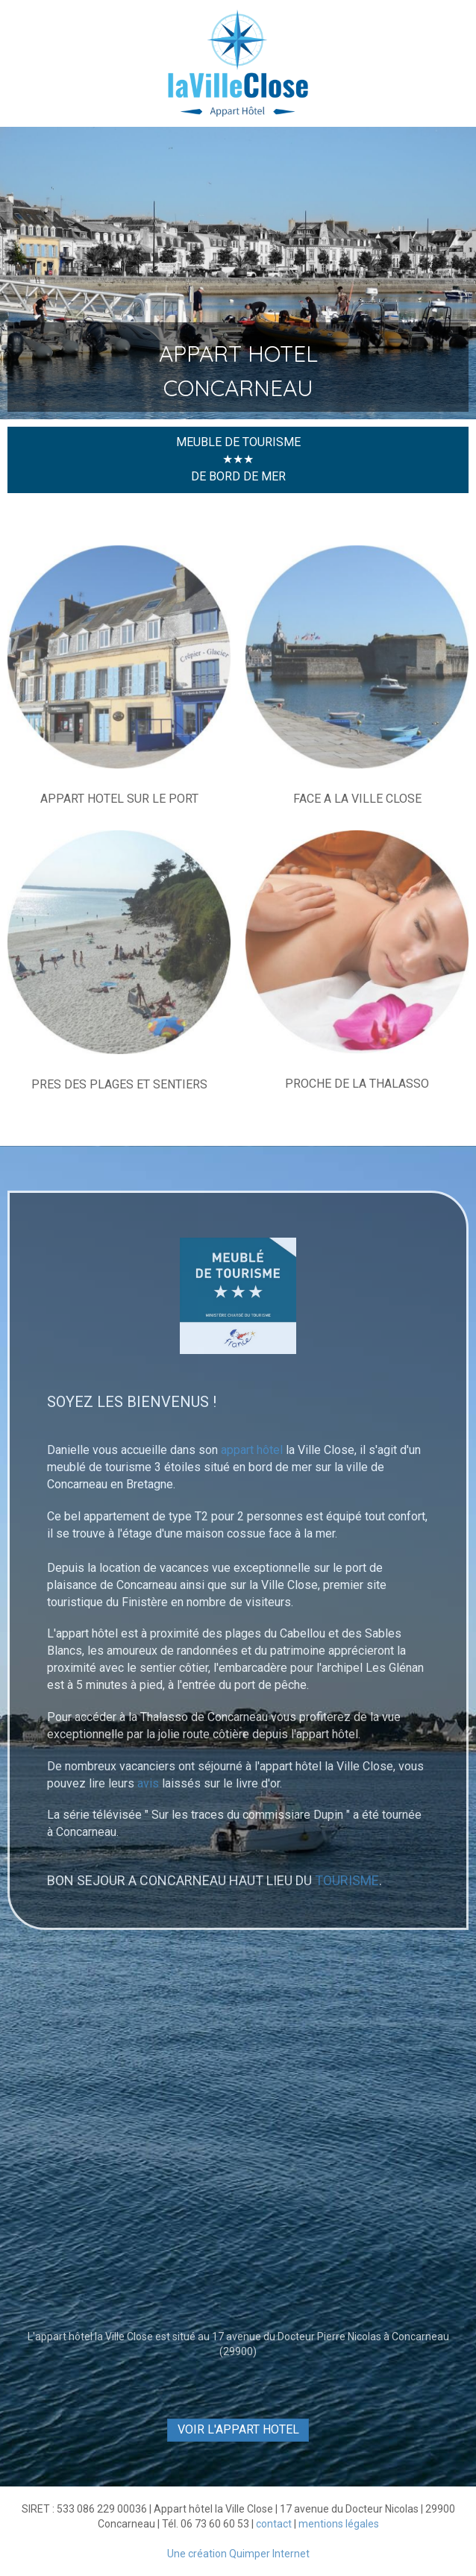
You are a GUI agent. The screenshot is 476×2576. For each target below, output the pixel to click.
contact (274, 2524)
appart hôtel (252, 1450)
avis (148, 1783)
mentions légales (338, 2524)
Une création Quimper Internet (238, 2554)
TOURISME (347, 1880)
